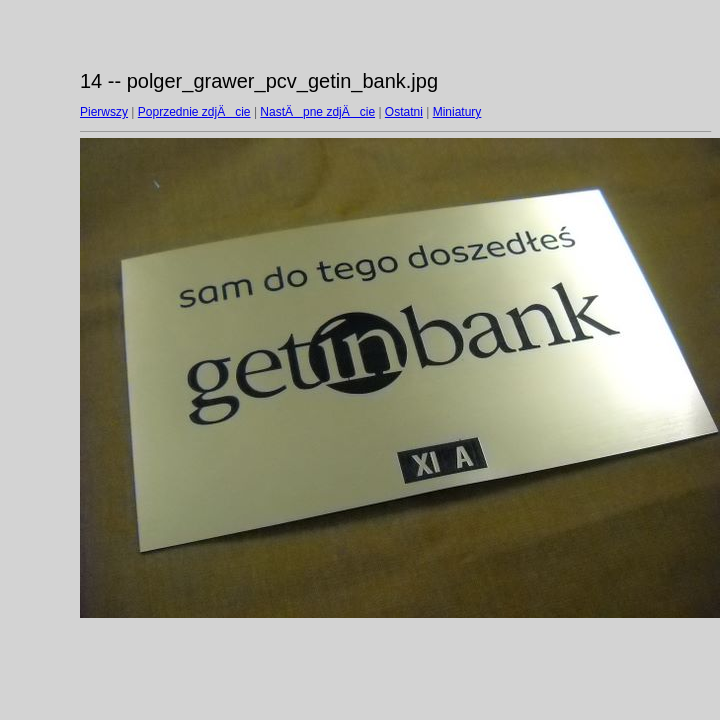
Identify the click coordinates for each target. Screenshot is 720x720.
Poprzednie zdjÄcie (194, 112)
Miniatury (457, 112)
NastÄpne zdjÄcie (317, 112)
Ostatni (404, 112)
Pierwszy (104, 112)
